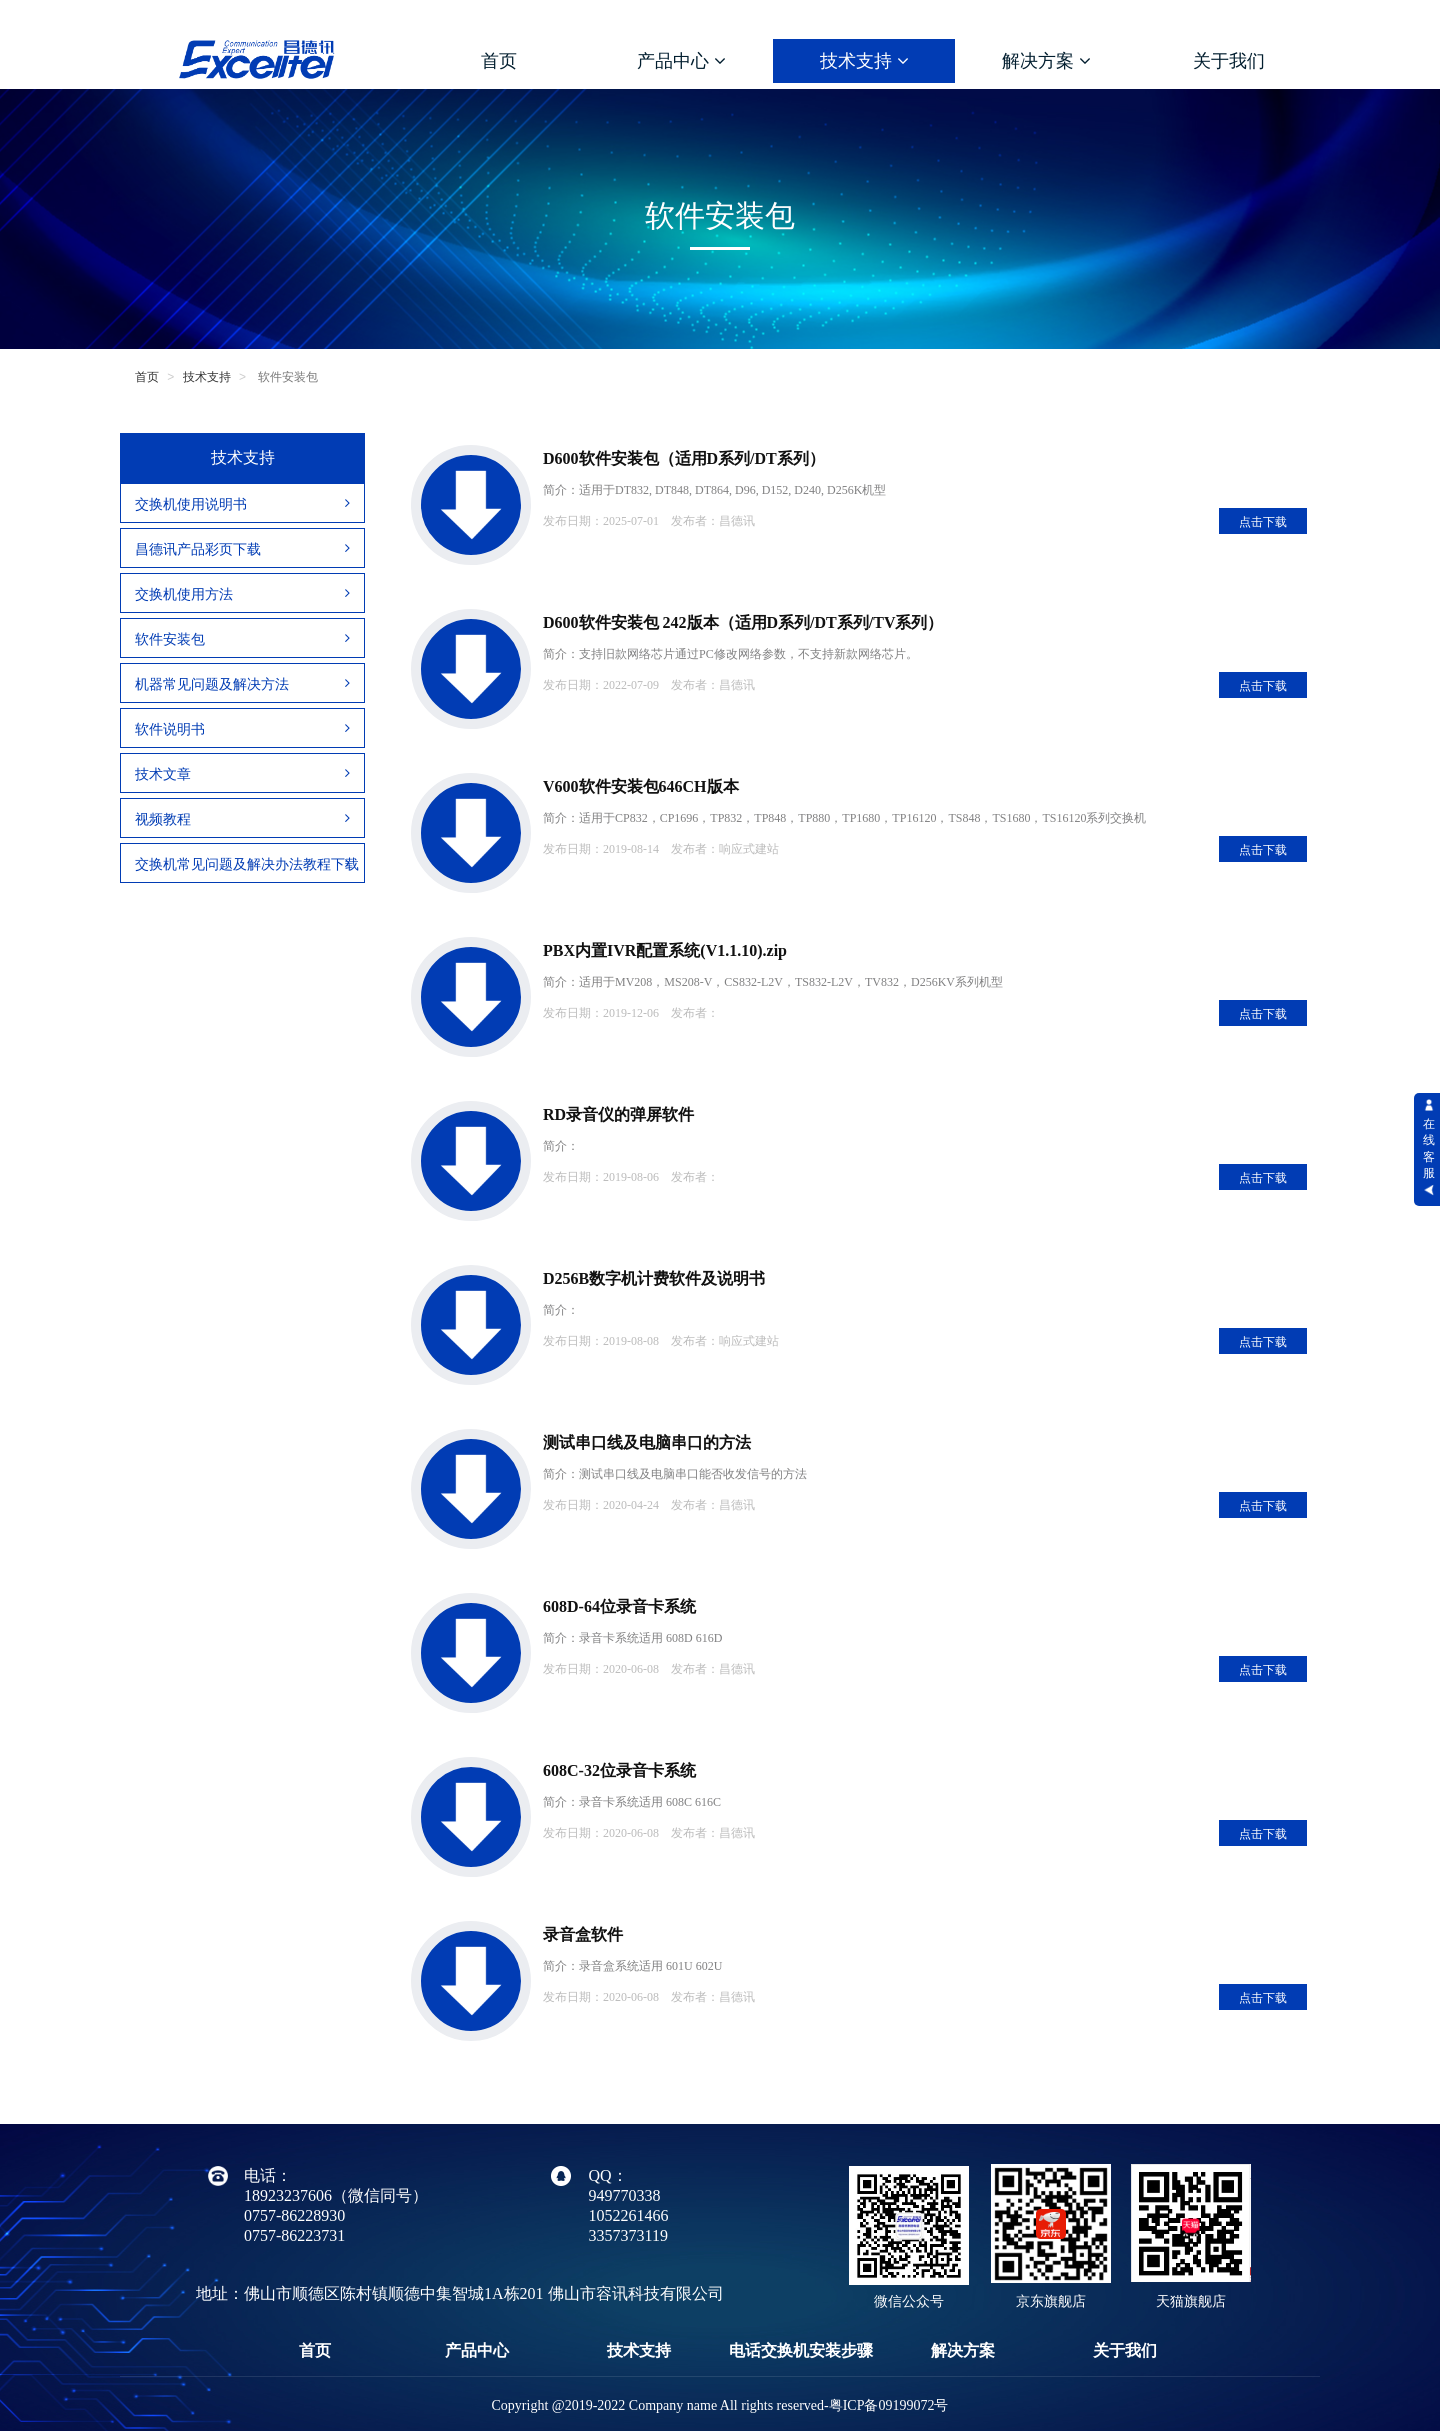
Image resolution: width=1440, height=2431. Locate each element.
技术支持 (864, 61)
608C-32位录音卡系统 (619, 1770)
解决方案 (1046, 61)
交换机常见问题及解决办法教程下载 (247, 864)
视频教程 (242, 819)
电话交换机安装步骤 (801, 2350)
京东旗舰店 (1051, 2301)
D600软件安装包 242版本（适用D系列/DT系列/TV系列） (743, 622)
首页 (499, 61)
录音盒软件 (583, 1934)
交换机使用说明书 (242, 504)
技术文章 (242, 774)
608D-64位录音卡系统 (619, 1606)
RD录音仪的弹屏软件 (618, 1114)
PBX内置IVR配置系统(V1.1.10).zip (665, 950)
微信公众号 (909, 2301)
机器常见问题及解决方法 (242, 684)
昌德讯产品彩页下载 (242, 549)
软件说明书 (242, 729)
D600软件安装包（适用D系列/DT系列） (684, 458)
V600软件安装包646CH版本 (641, 786)
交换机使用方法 (242, 594)
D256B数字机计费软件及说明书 (654, 1278)
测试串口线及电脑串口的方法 (647, 1442)
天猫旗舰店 (1191, 2301)
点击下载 (1263, 522)
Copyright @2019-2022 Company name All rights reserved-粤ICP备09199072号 (720, 2405)
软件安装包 (242, 639)
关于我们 (1229, 61)
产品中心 (681, 61)
